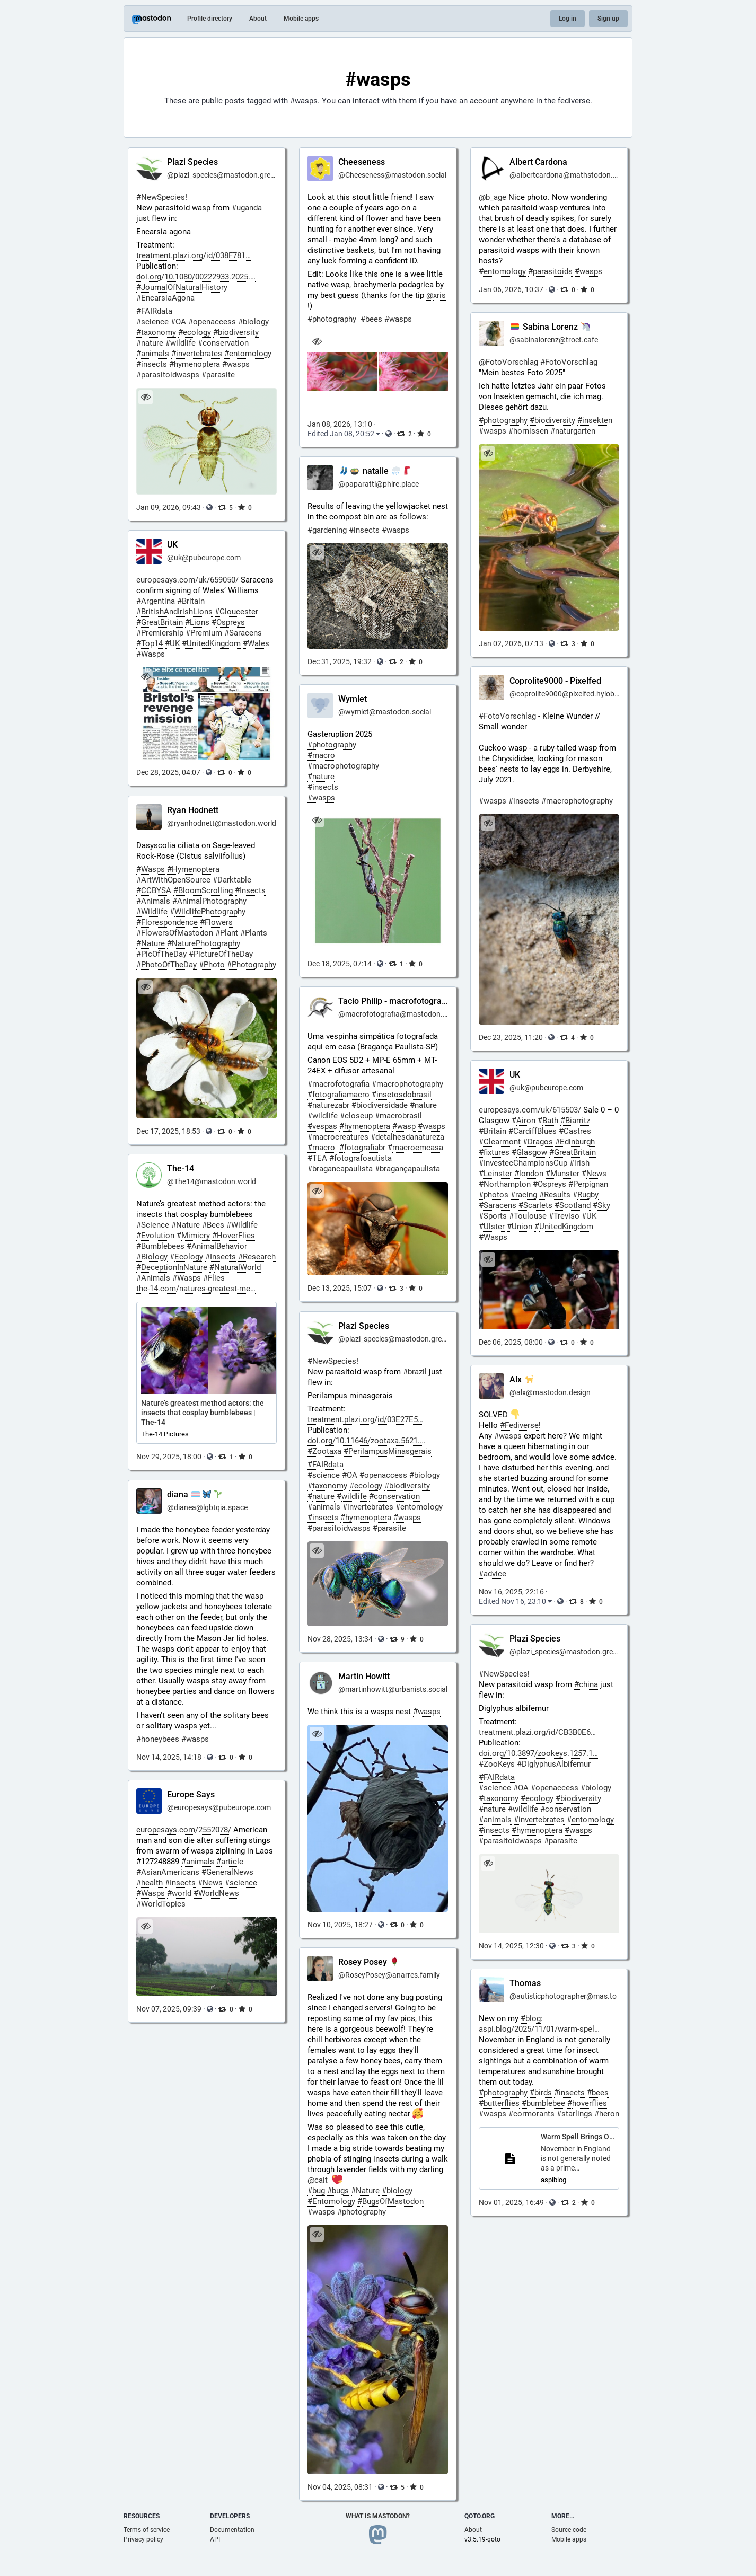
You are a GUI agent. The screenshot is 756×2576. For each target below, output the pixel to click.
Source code (568, 2530)
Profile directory (209, 18)
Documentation (232, 2530)
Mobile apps (301, 18)
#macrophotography (577, 801)
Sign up (608, 18)
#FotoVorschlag (507, 716)
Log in (567, 18)
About (258, 18)
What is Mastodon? (378, 2516)
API (215, 2539)
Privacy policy (143, 2539)
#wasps (492, 801)
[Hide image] (145, 397)
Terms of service (147, 2530)
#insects (523, 801)
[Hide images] (317, 341)
